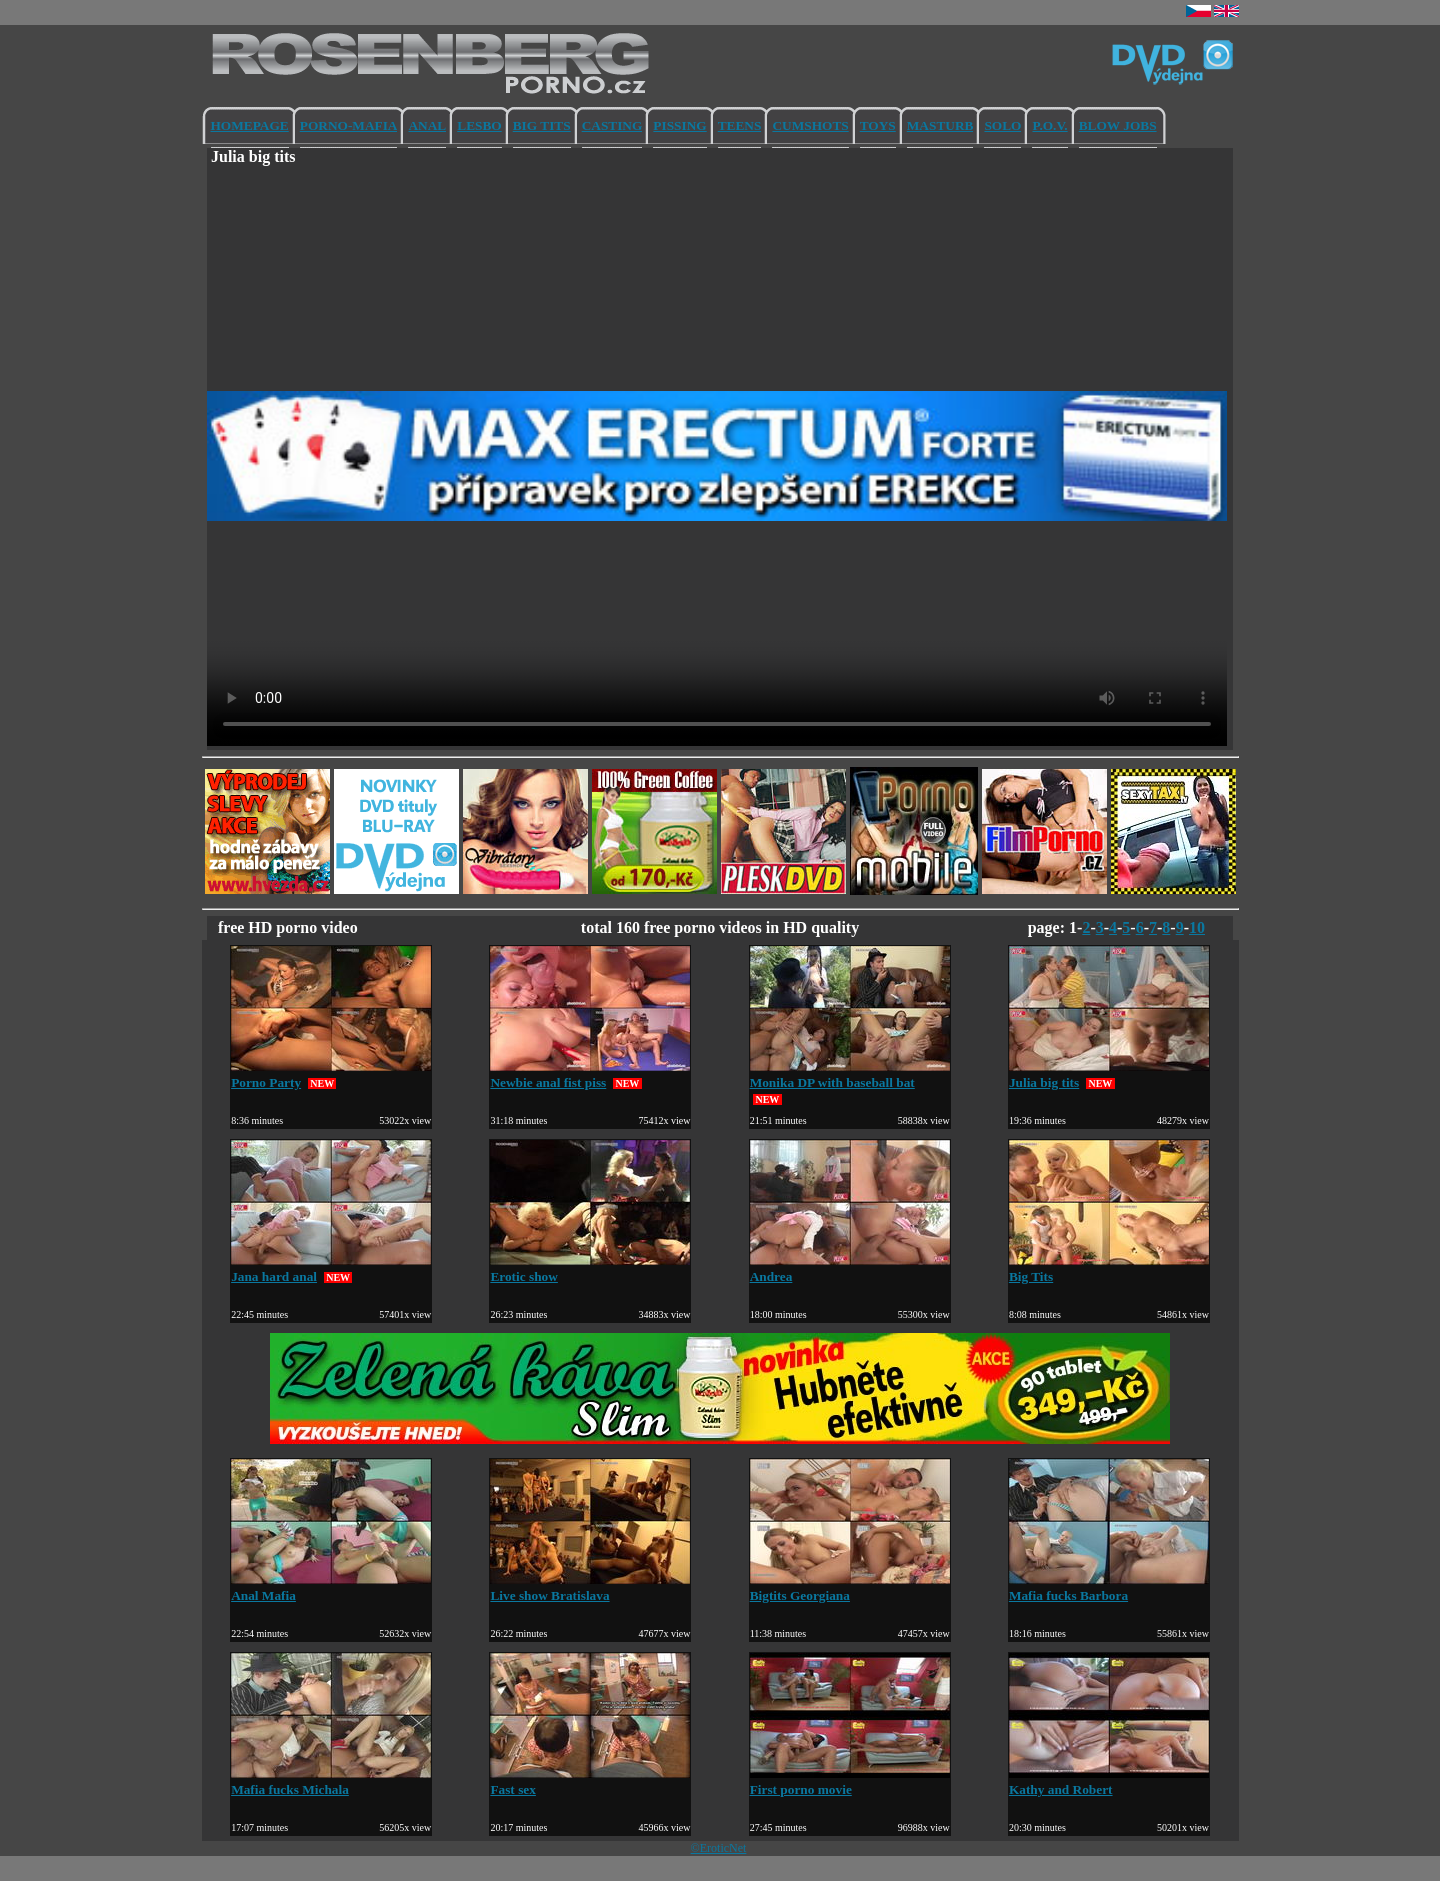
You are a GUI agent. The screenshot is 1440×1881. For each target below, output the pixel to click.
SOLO (1002, 125)
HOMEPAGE (250, 125)
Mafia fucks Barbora (1109, 1587)
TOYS (878, 125)
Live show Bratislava (590, 1587)
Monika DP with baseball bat (850, 1074)
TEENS (740, 125)
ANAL (427, 125)
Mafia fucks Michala (331, 1781)
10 (1197, 927)
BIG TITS (542, 125)
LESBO (479, 125)
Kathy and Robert (1109, 1781)
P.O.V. (1049, 125)
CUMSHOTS (810, 125)
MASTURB (940, 125)
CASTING (612, 125)
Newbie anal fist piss (590, 1074)
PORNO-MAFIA (349, 125)
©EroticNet (719, 1848)
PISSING (679, 125)
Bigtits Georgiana (850, 1587)
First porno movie (850, 1781)
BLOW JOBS (1118, 125)
